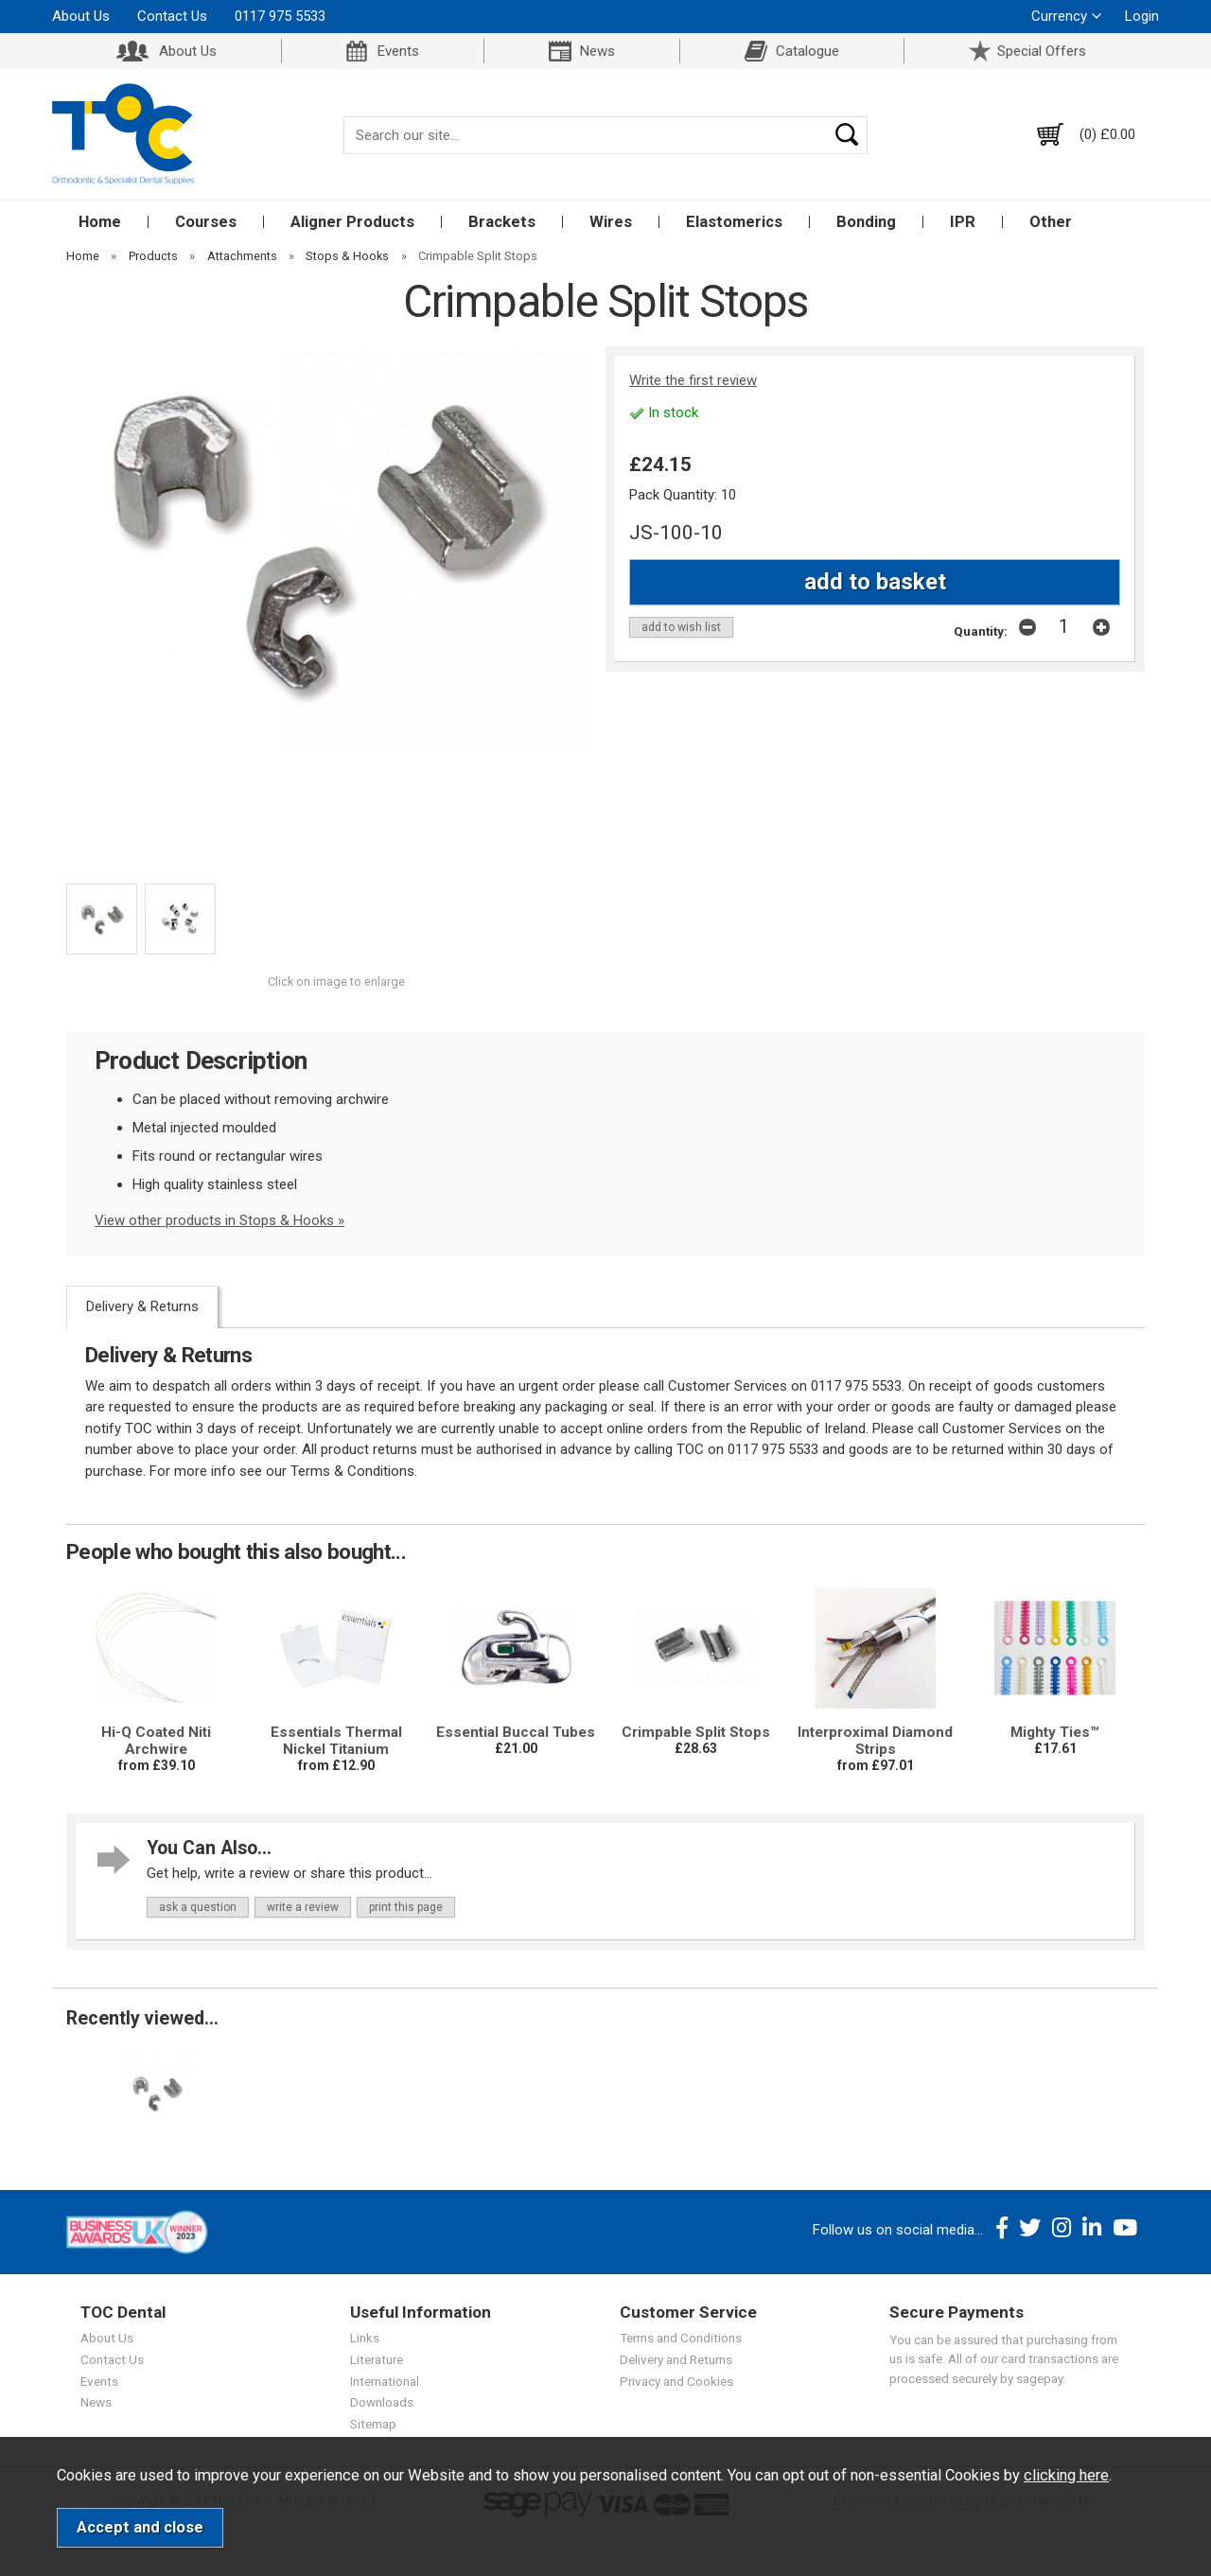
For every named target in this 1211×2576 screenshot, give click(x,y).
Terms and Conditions (681, 2337)
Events (398, 51)
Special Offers (1041, 51)
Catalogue (807, 51)
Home (100, 222)
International (384, 2381)
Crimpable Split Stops (696, 1732)
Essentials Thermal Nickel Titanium (336, 1741)
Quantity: (981, 631)
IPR (962, 222)
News (597, 51)
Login (1142, 16)
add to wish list (681, 627)
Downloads (381, 2402)
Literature (376, 2359)
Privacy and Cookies (676, 2381)
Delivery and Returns (676, 2359)
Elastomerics (734, 222)
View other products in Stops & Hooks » (219, 1220)
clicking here (1066, 2475)
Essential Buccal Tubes (515, 1732)
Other (1050, 222)
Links (364, 2337)
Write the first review (693, 380)
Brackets (501, 222)
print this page (406, 1907)
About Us (81, 16)
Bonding (866, 222)
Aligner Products (352, 222)
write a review (303, 1907)
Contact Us (172, 16)
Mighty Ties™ (1054, 1732)
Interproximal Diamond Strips (875, 1741)
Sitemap (373, 2423)
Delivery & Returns (142, 1306)
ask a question (198, 1907)
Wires (610, 222)
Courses (206, 222)
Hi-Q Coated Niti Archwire (156, 1741)
